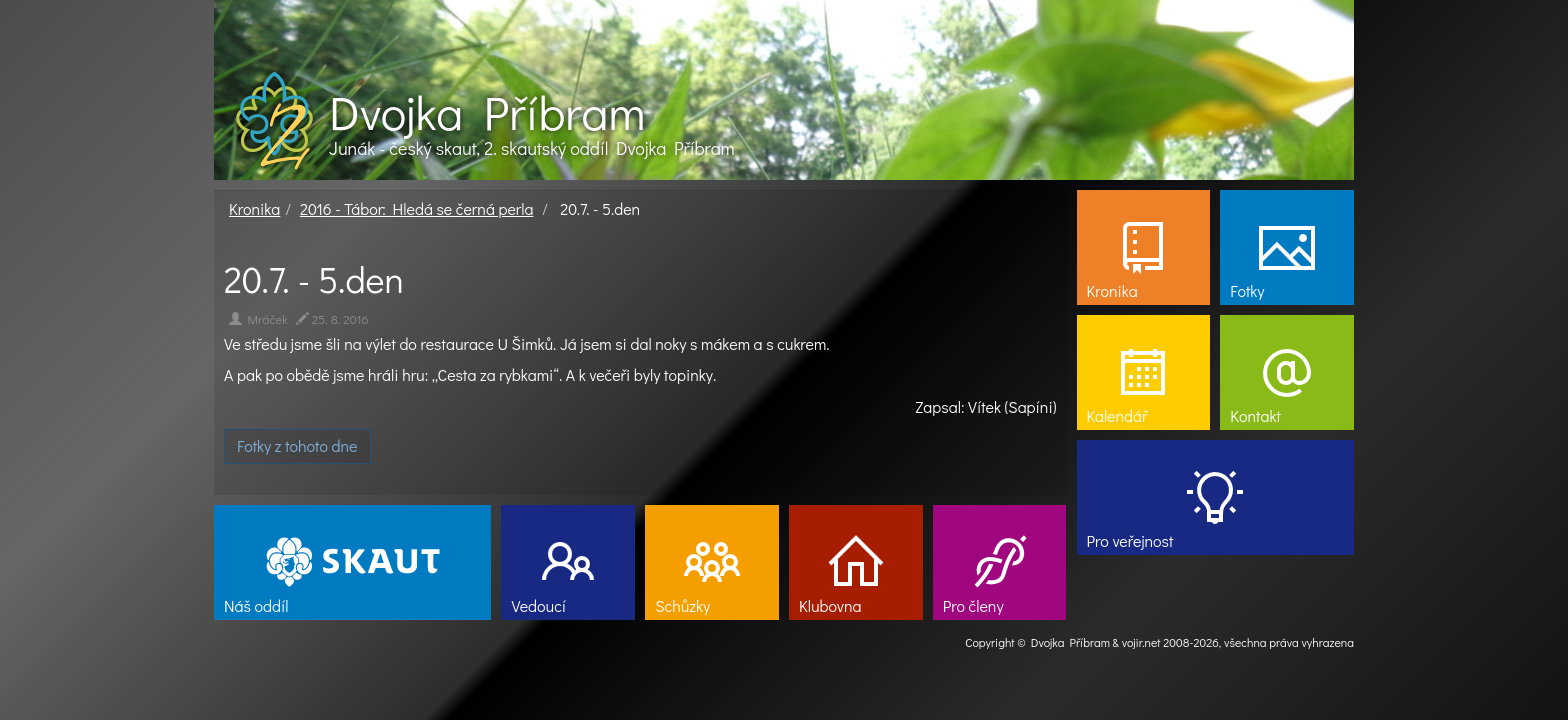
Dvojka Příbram (487, 112)
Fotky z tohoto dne (297, 445)
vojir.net (1141, 642)
